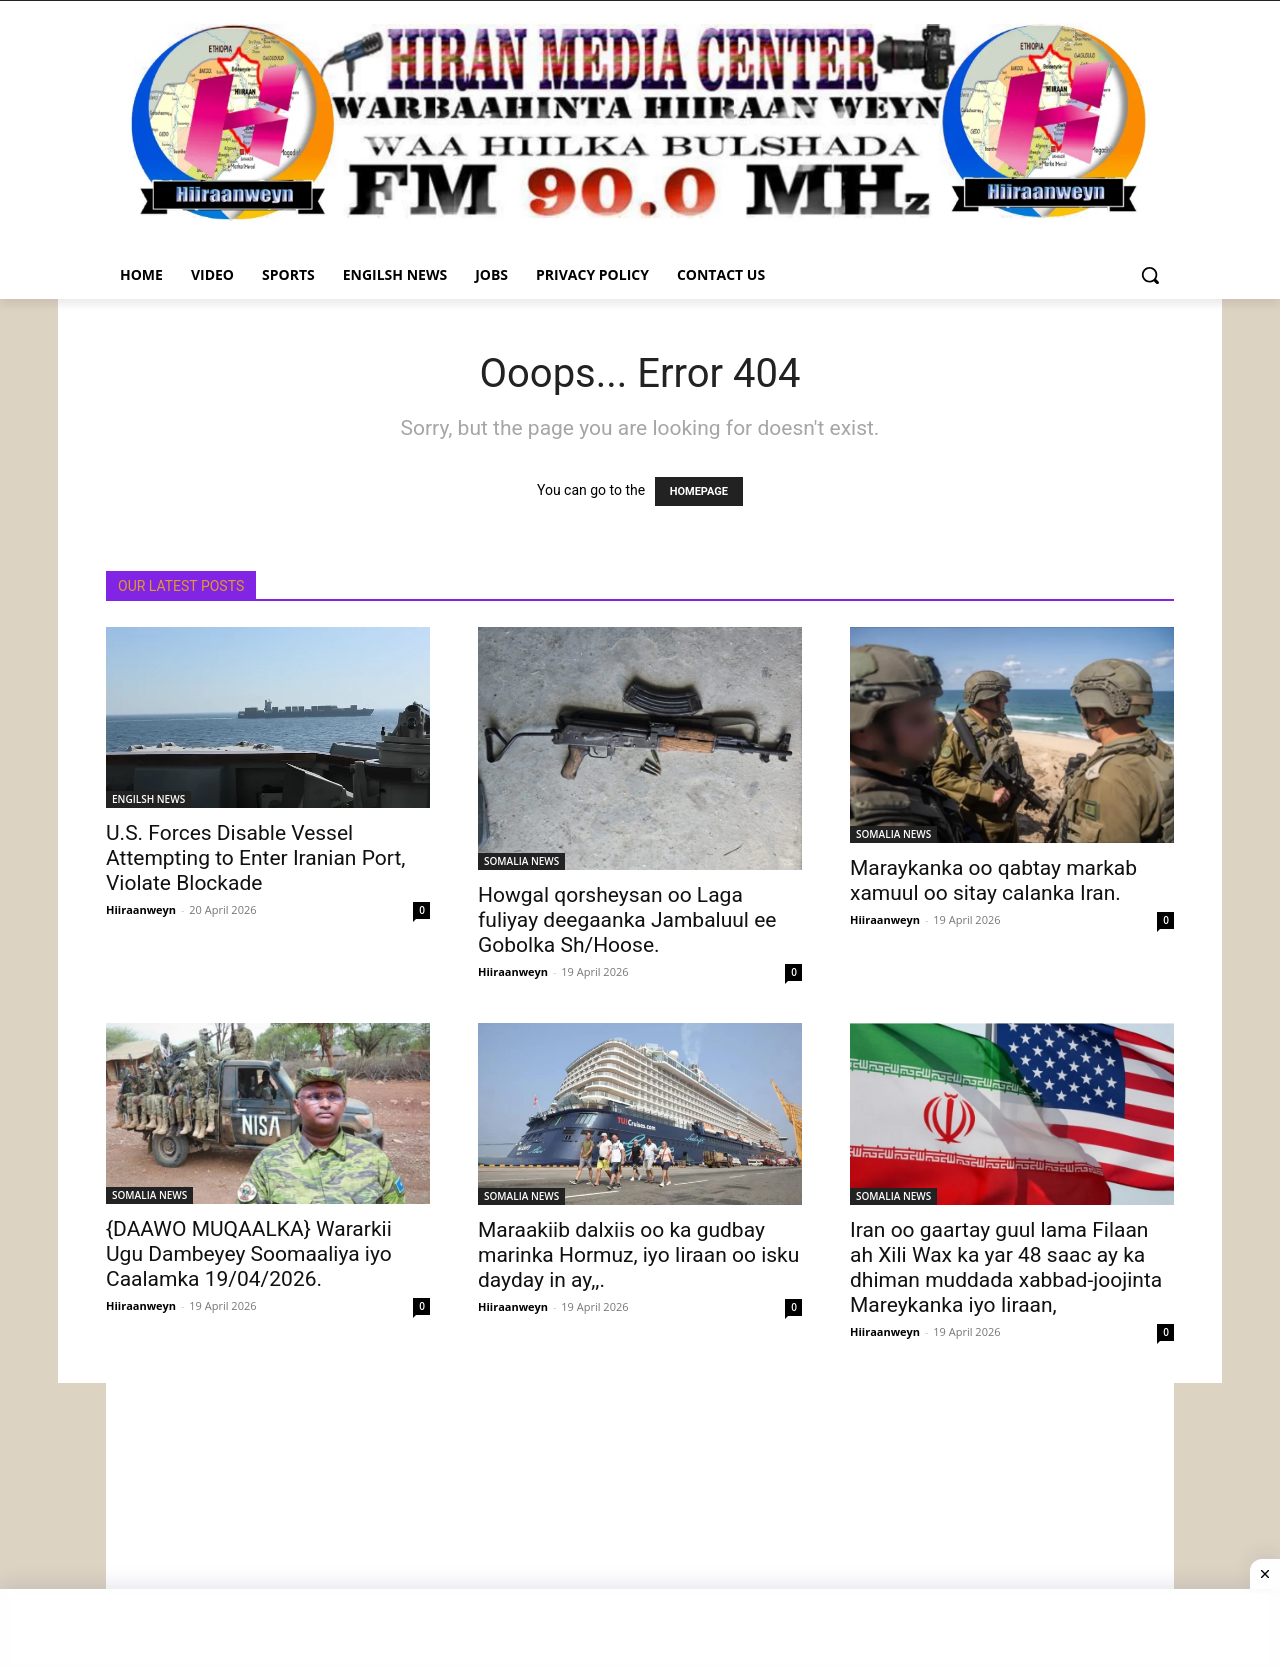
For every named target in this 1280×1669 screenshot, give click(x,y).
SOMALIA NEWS (521, 861)
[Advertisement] (640, 1523)
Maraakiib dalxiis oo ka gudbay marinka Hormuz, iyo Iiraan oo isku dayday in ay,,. (638, 1255)
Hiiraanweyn (141, 909)
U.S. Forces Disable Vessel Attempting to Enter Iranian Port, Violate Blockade (255, 858)
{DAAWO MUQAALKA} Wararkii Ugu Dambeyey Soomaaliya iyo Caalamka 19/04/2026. (249, 1254)
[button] (1150, 275)
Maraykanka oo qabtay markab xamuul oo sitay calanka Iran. (993, 880)
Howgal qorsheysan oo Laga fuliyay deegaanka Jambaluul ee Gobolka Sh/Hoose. (627, 920)
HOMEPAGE (699, 491)
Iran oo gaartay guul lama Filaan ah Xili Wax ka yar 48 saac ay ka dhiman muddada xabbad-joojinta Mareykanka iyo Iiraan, (1006, 1267)
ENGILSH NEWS (148, 799)
